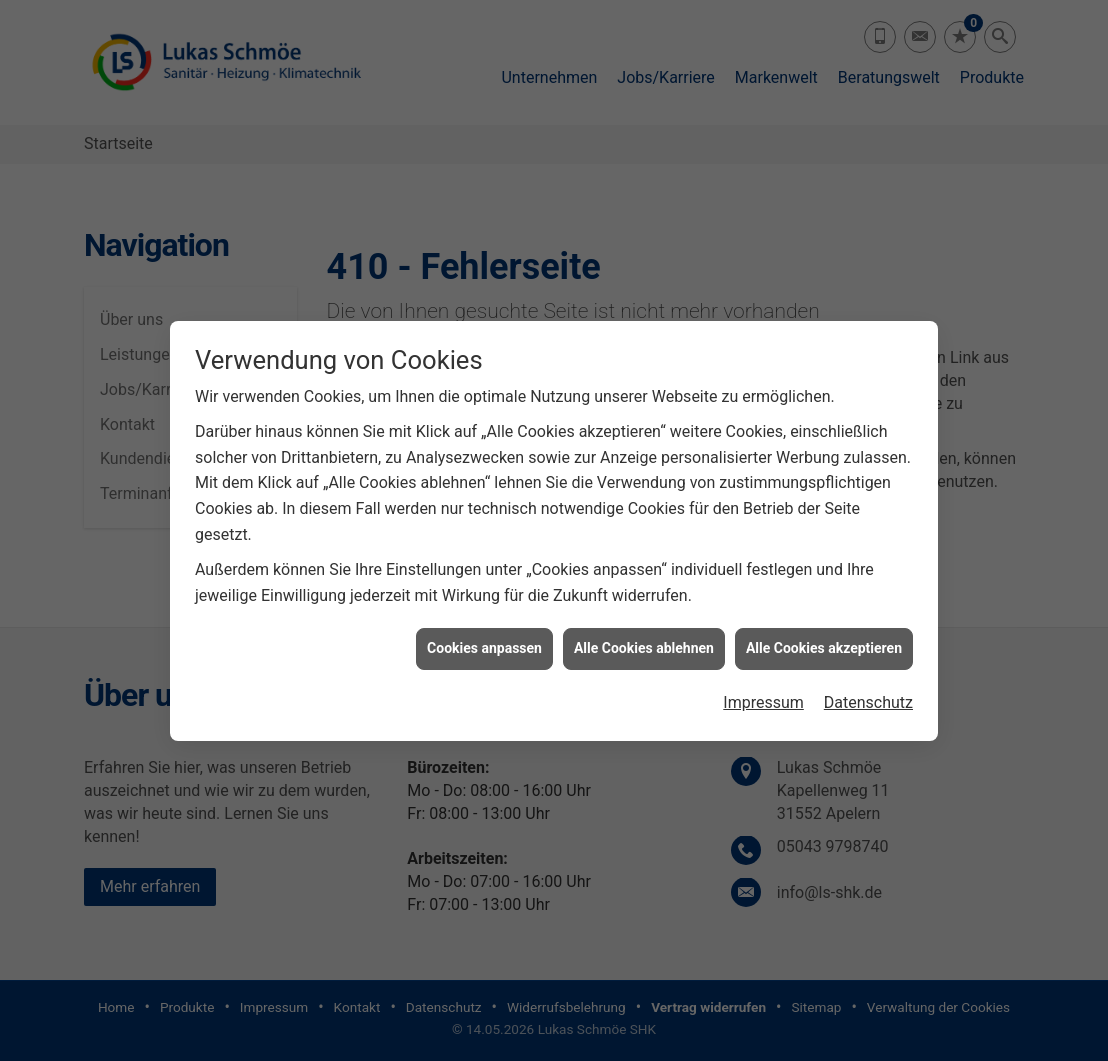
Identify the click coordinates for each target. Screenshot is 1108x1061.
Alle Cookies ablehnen (644, 644)
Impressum (763, 698)
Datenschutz (868, 698)
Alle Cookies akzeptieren (824, 644)
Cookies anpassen (484, 644)
